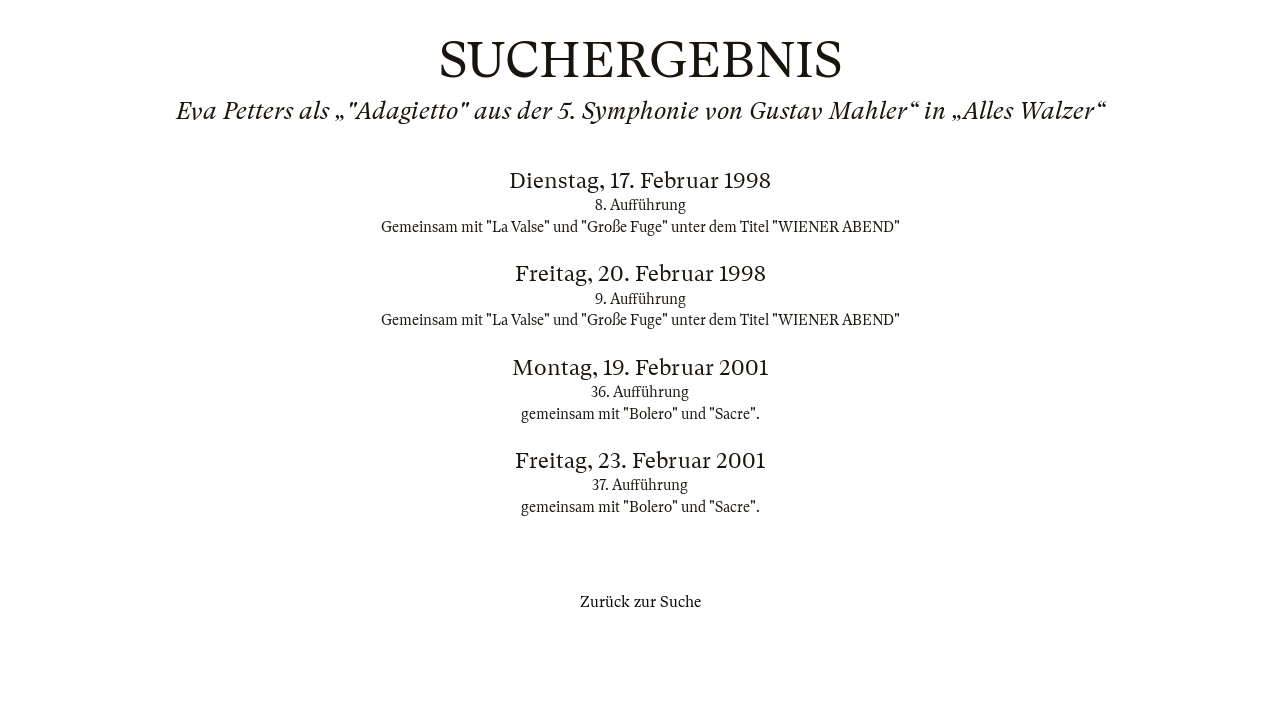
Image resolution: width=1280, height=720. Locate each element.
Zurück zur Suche (640, 602)
